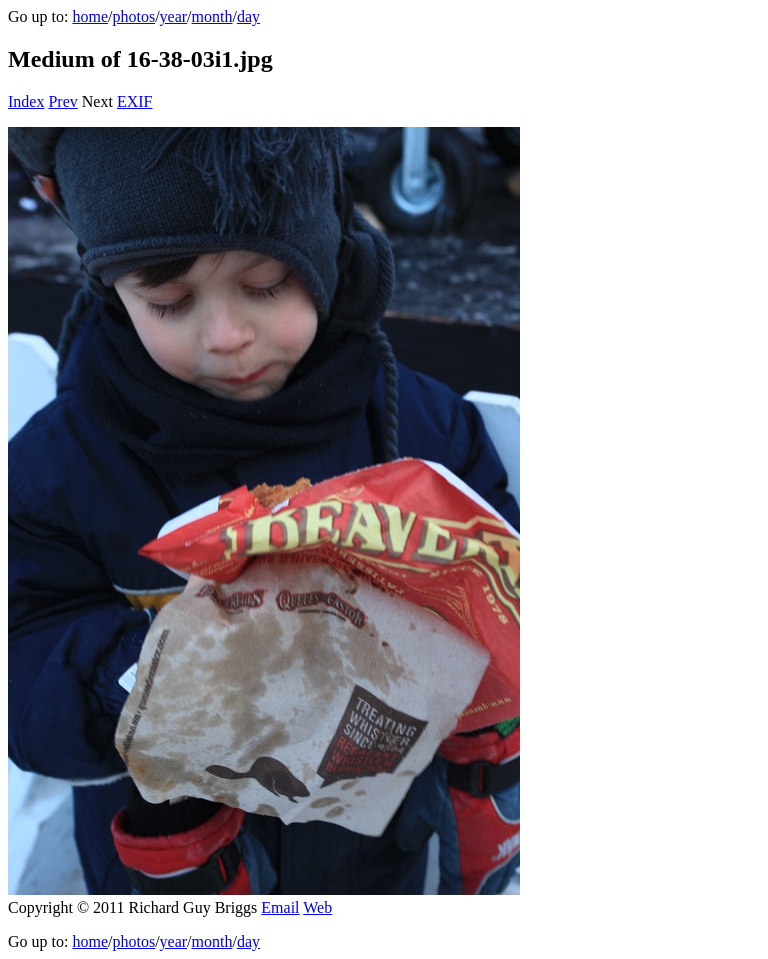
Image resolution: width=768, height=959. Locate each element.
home (90, 16)
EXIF (135, 101)
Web (317, 907)
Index (26, 101)
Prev (62, 101)
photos (133, 16)
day (248, 16)
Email (280, 907)
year (174, 16)
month (212, 16)
